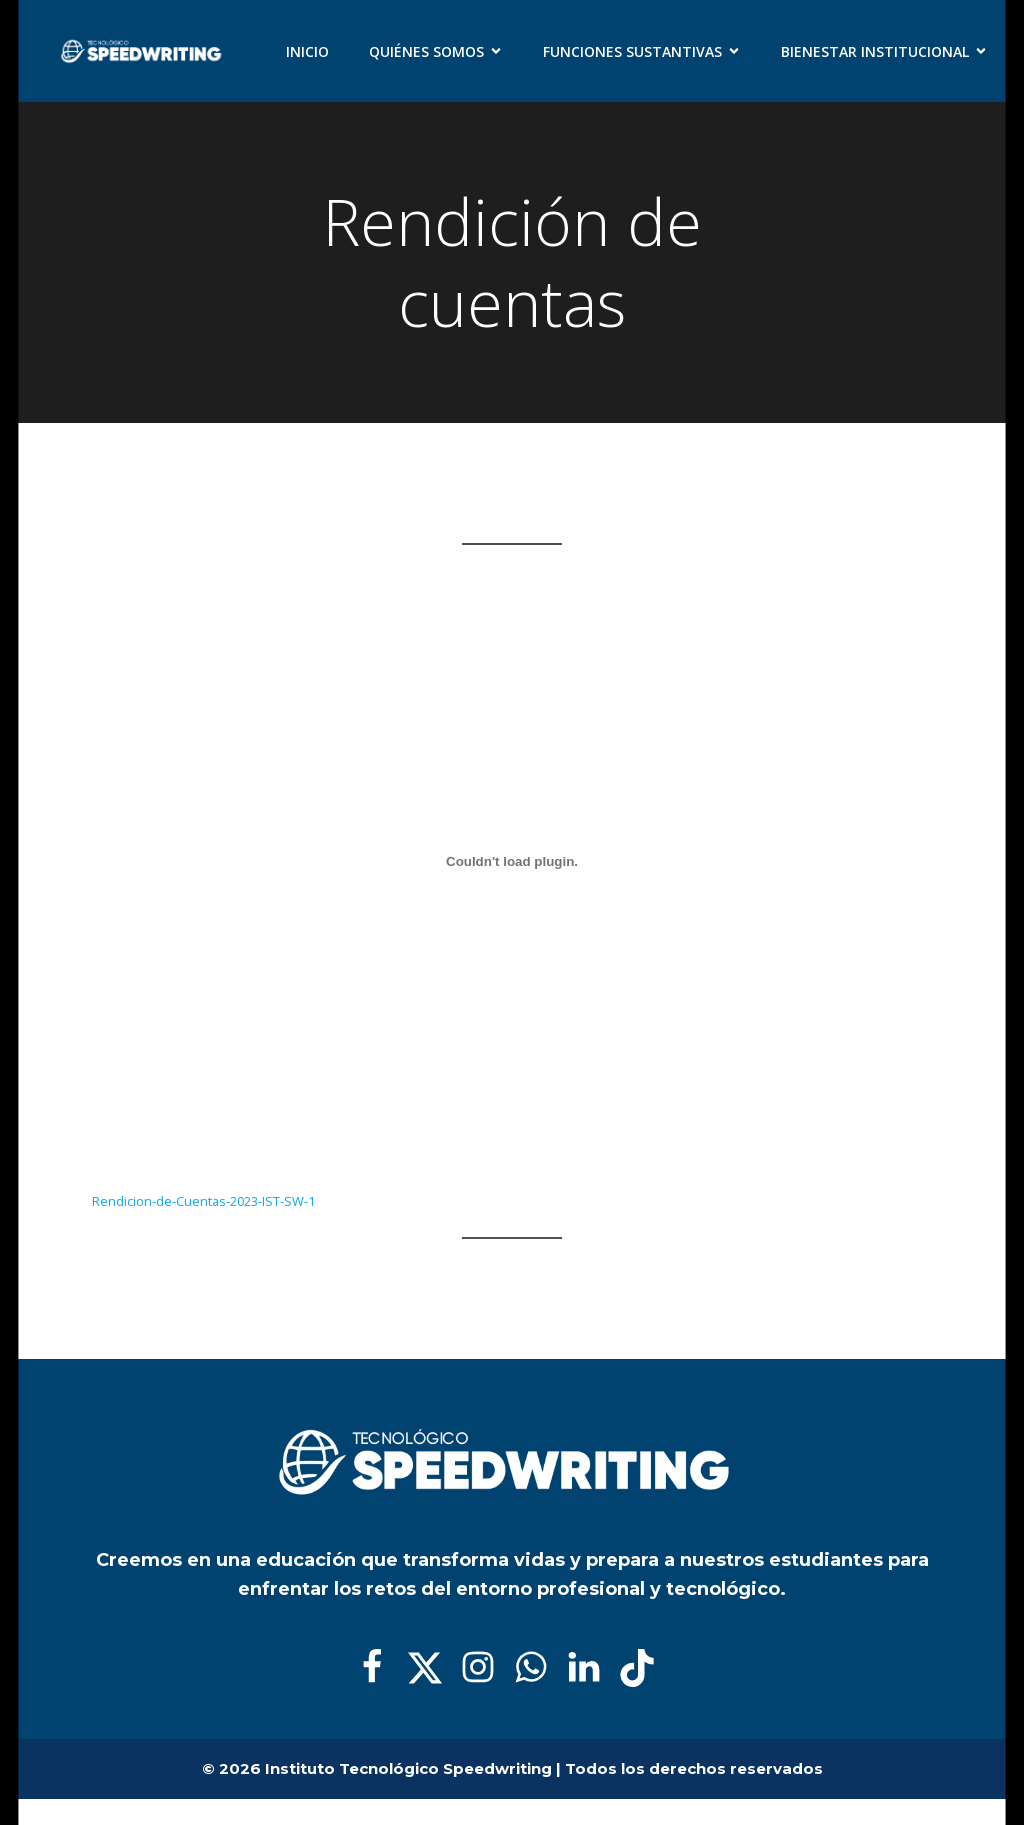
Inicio (307, 51)
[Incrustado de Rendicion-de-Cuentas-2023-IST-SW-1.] (512, 861)
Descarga (372, 1200)
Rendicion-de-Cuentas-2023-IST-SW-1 (203, 1200)
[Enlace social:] (379, 1668)
